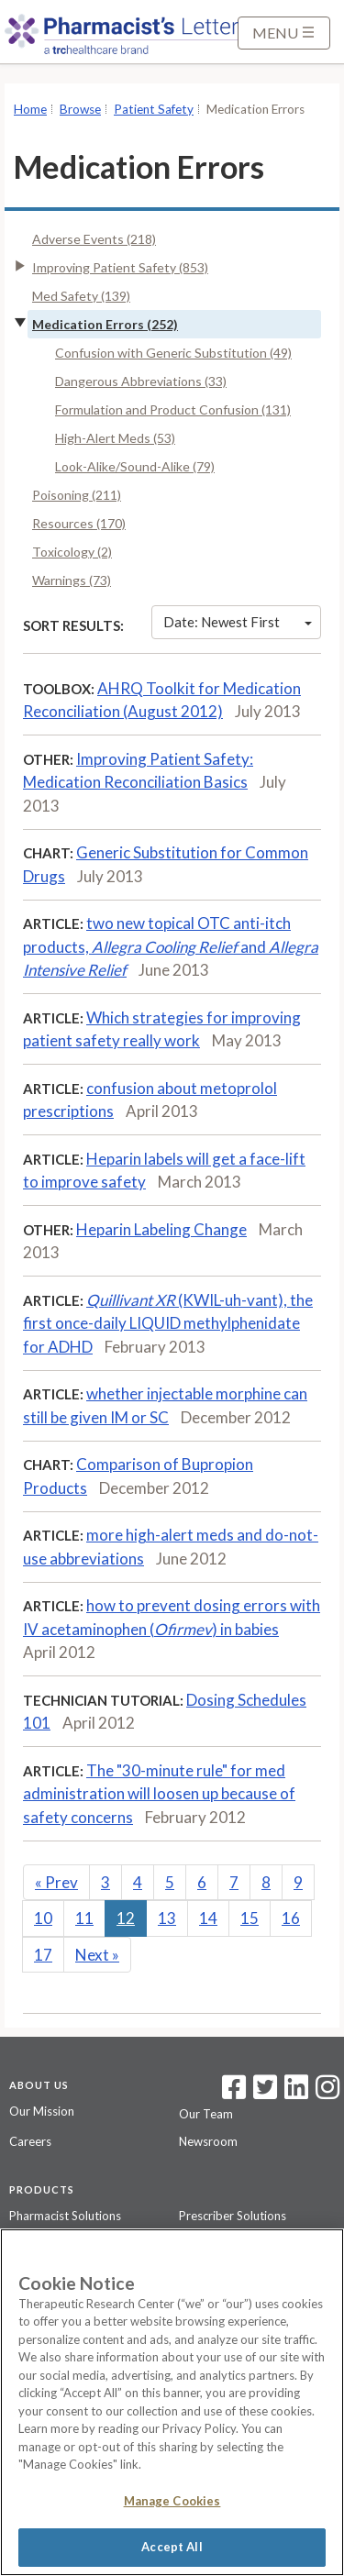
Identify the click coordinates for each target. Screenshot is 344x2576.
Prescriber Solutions (232, 2215)
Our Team (206, 2113)
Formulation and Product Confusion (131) (173, 409)
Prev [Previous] (56, 1882)
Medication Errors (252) (105, 324)
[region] (172, 2402)
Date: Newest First (237, 622)
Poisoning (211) (76, 495)
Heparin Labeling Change (161, 1229)
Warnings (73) (71, 580)
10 (43, 1918)
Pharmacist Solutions (65, 2215)
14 (208, 1918)
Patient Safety (154, 109)
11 (84, 1918)
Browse (80, 109)
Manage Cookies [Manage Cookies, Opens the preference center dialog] (172, 2500)
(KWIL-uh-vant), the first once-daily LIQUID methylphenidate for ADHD (168, 1323)
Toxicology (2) (72, 551)
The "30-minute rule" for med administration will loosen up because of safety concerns (159, 1794)
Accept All (171, 2546)
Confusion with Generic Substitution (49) (173, 352)
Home (30, 109)
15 (249, 1918)
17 (43, 1954)
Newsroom (208, 2141)
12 (126, 1918)
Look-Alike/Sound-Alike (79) (135, 466)
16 (291, 1918)
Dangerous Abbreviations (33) (141, 381)
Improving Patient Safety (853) (120, 267)
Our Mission (41, 2111)
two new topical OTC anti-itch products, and (170, 946)
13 (167, 1918)
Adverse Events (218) (94, 239)
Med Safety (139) (81, 296)
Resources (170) (79, 523)
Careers (30, 2141)
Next (97, 1954)
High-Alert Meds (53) (115, 438)
